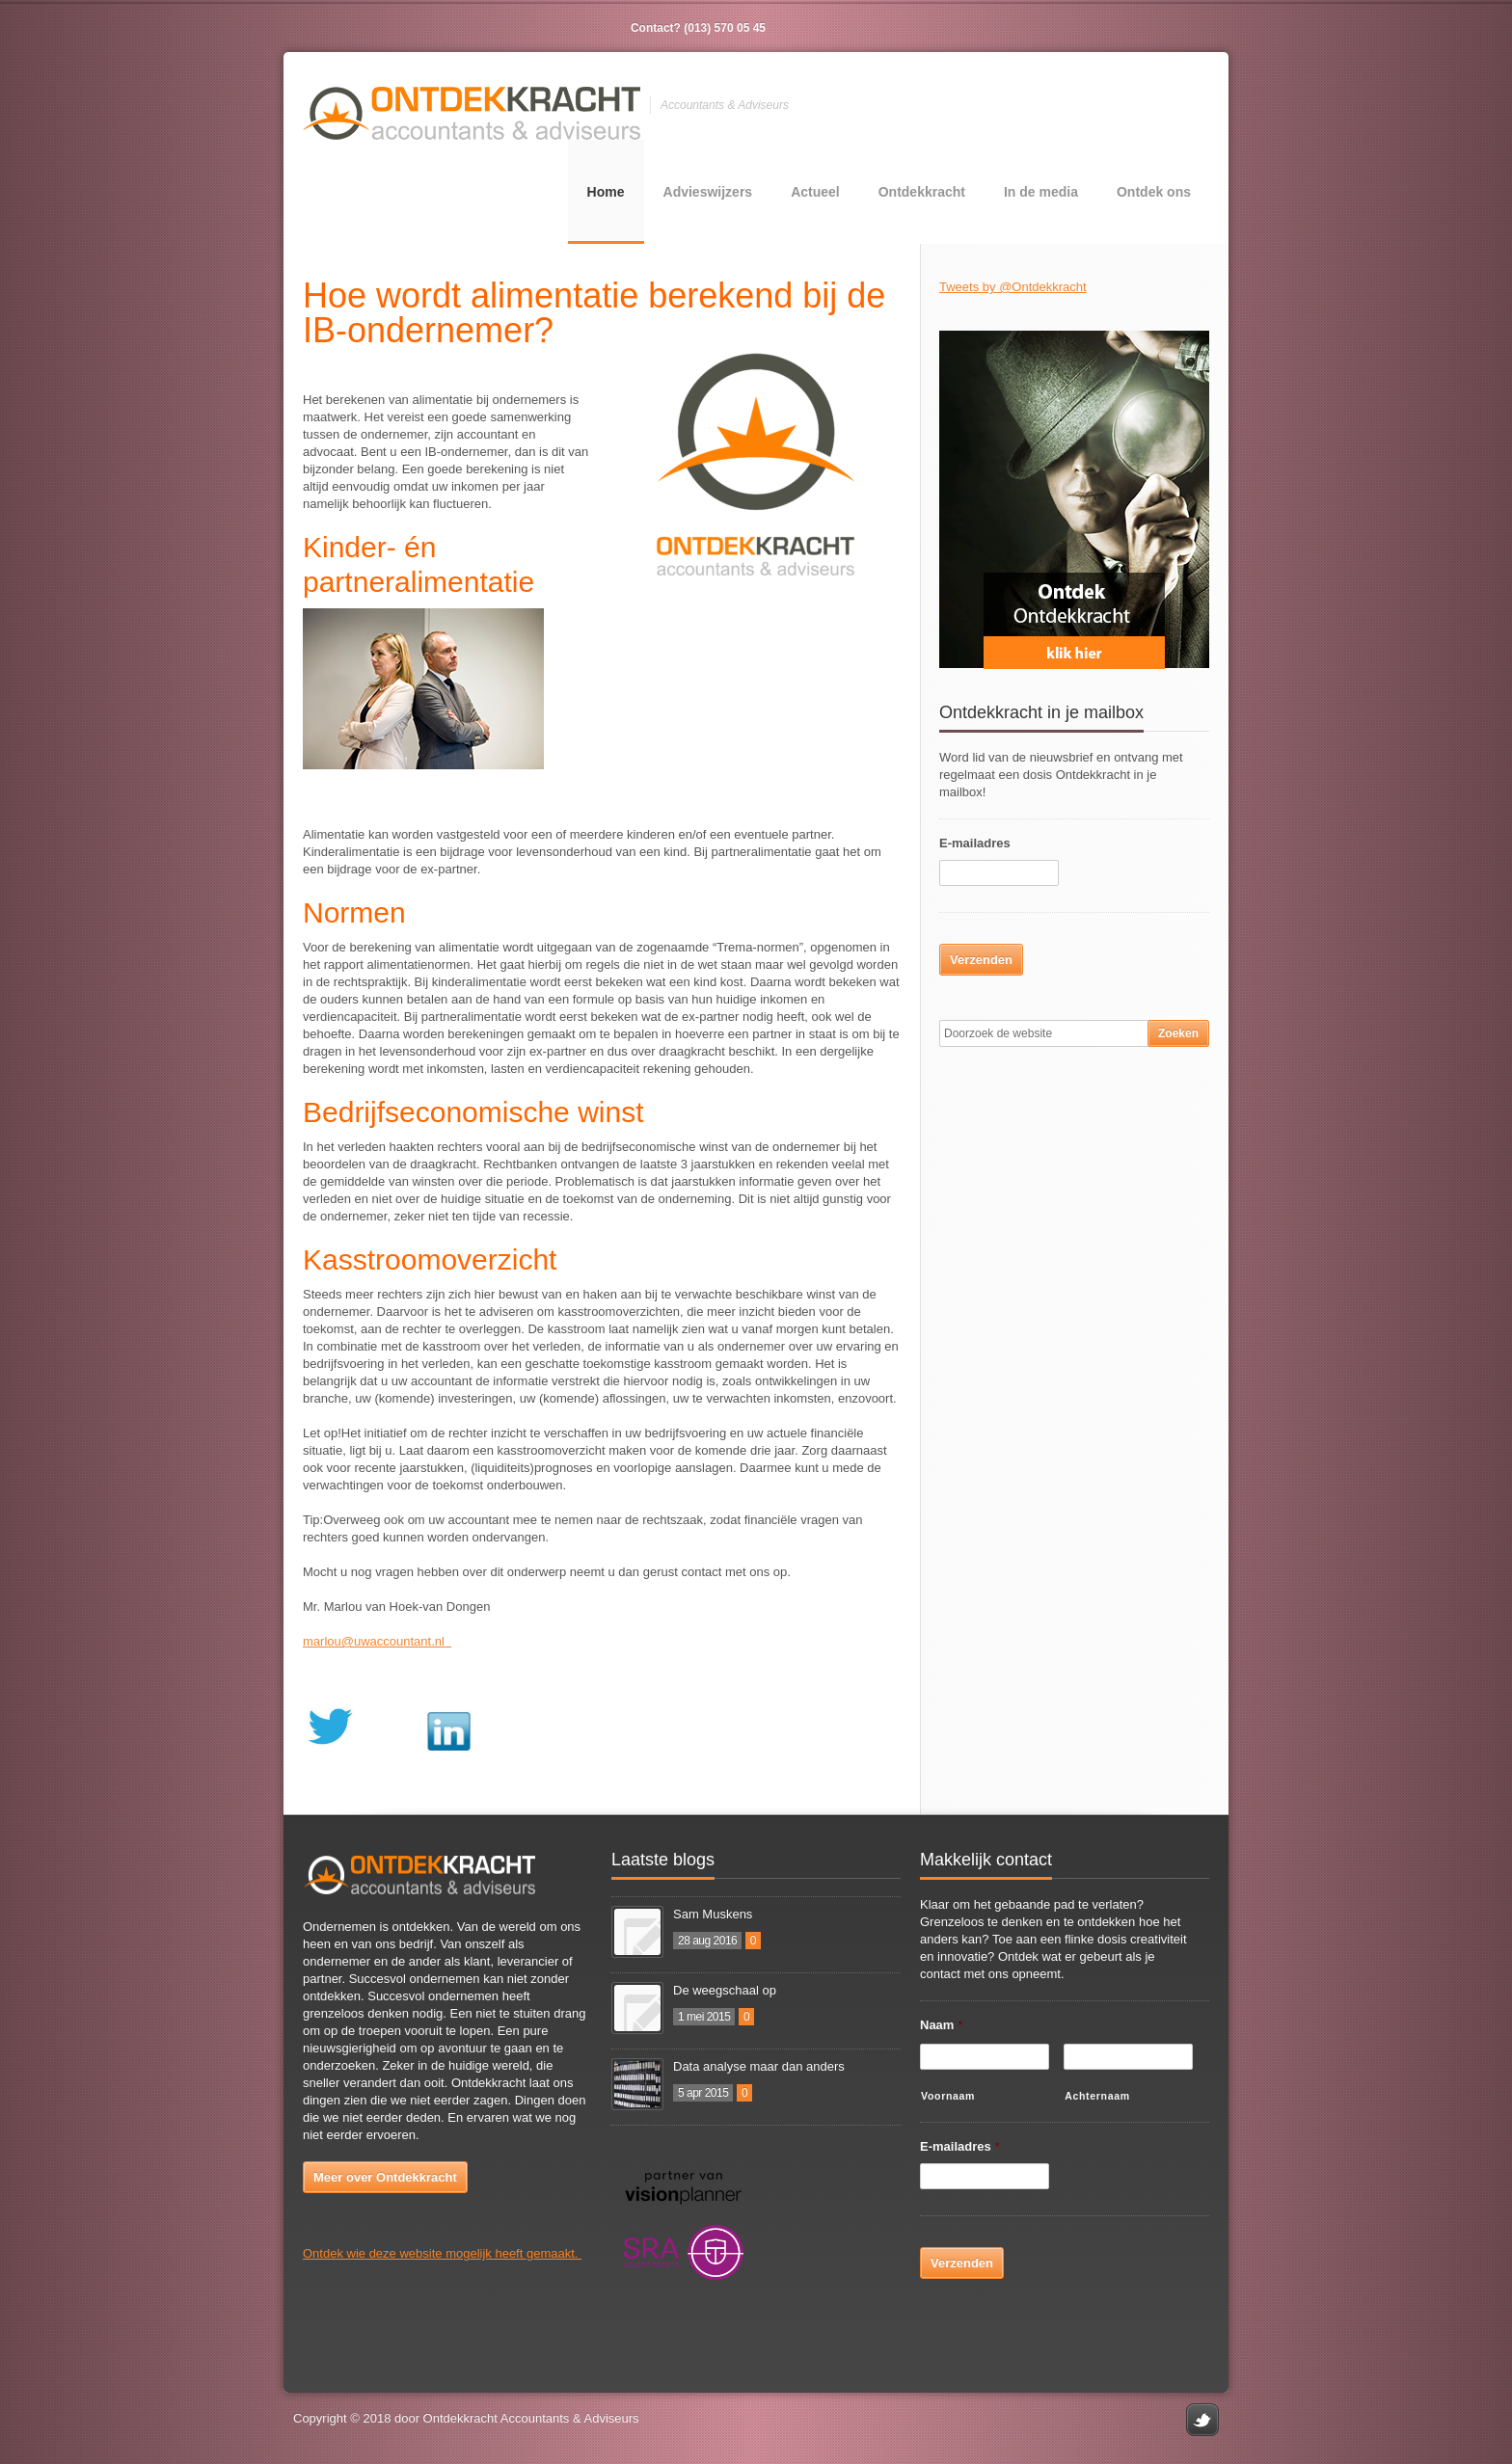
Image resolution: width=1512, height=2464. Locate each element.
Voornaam (948, 2096)
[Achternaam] (1128, 2057)
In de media (1041, 192)
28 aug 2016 (707, 1940)
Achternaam (1097, 2096)
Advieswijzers (708, 192)
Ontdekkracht (921, 192)
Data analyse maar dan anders (759, 2066)
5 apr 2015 (703, 2093)
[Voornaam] (984, 2057)
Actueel (815, 192)
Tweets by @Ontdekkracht (1013, 287)
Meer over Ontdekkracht (385, 2177)
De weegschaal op (724, 1990)
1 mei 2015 (704, 2016)
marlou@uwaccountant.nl (377, 1641)
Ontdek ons (1154, 192)
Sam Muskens (712, 1914)
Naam (941, 2025)
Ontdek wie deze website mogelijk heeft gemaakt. (442, 2253)
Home (606, 192)
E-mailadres (975, 843)
